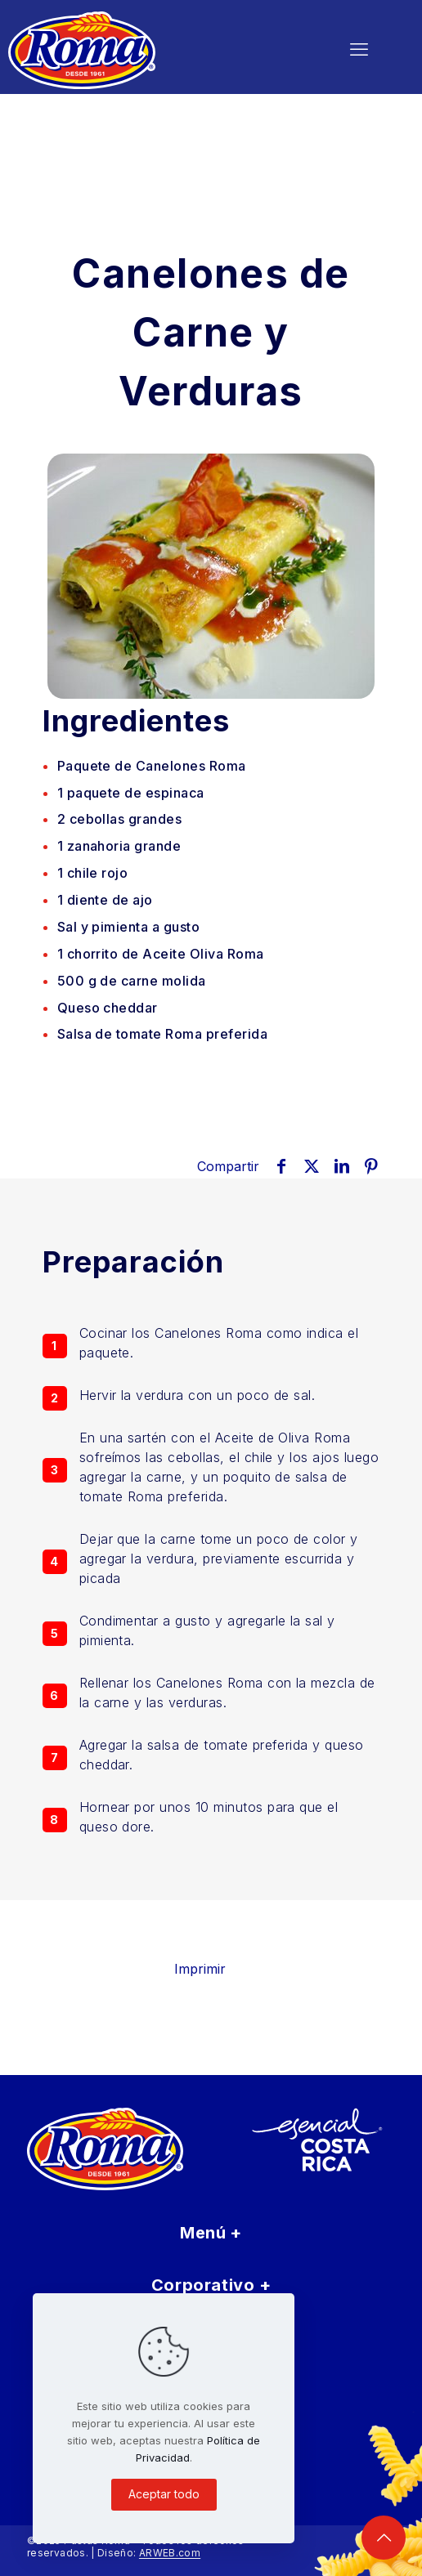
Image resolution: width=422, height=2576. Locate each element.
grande (119, 846)
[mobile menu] (359, 49)
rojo (92, 873)
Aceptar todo (164, 2494)
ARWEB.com (169, 2553)
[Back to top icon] (383, 2538)
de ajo (105, 900)
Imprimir (211, 1969)
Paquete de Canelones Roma (151, 766)
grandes (119, 819)
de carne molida (131, 981)
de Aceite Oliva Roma (160, 954)
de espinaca (130, 793)
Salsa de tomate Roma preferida (162, 1034)
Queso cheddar (107, 1008)
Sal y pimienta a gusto (128, 927)
